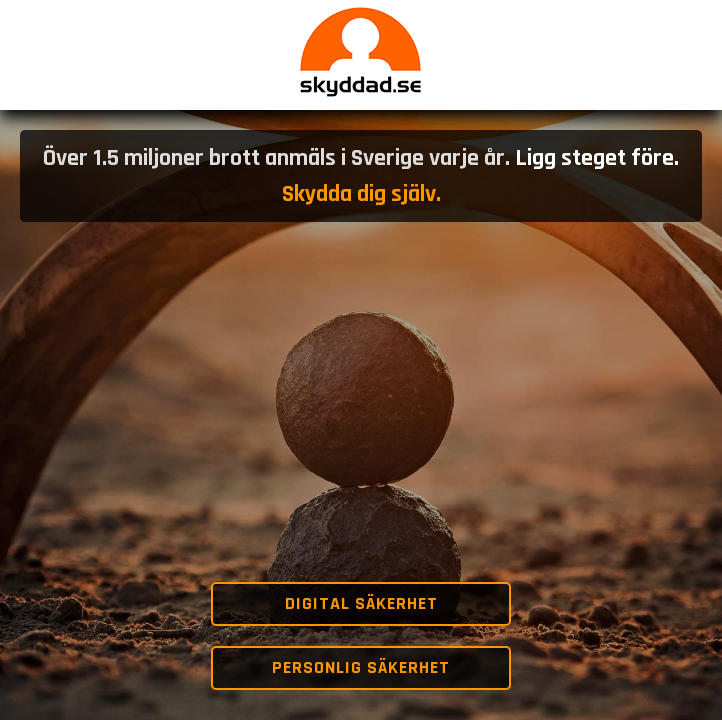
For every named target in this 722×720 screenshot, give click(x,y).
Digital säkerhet (361, 603)
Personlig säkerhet (361, 667)
